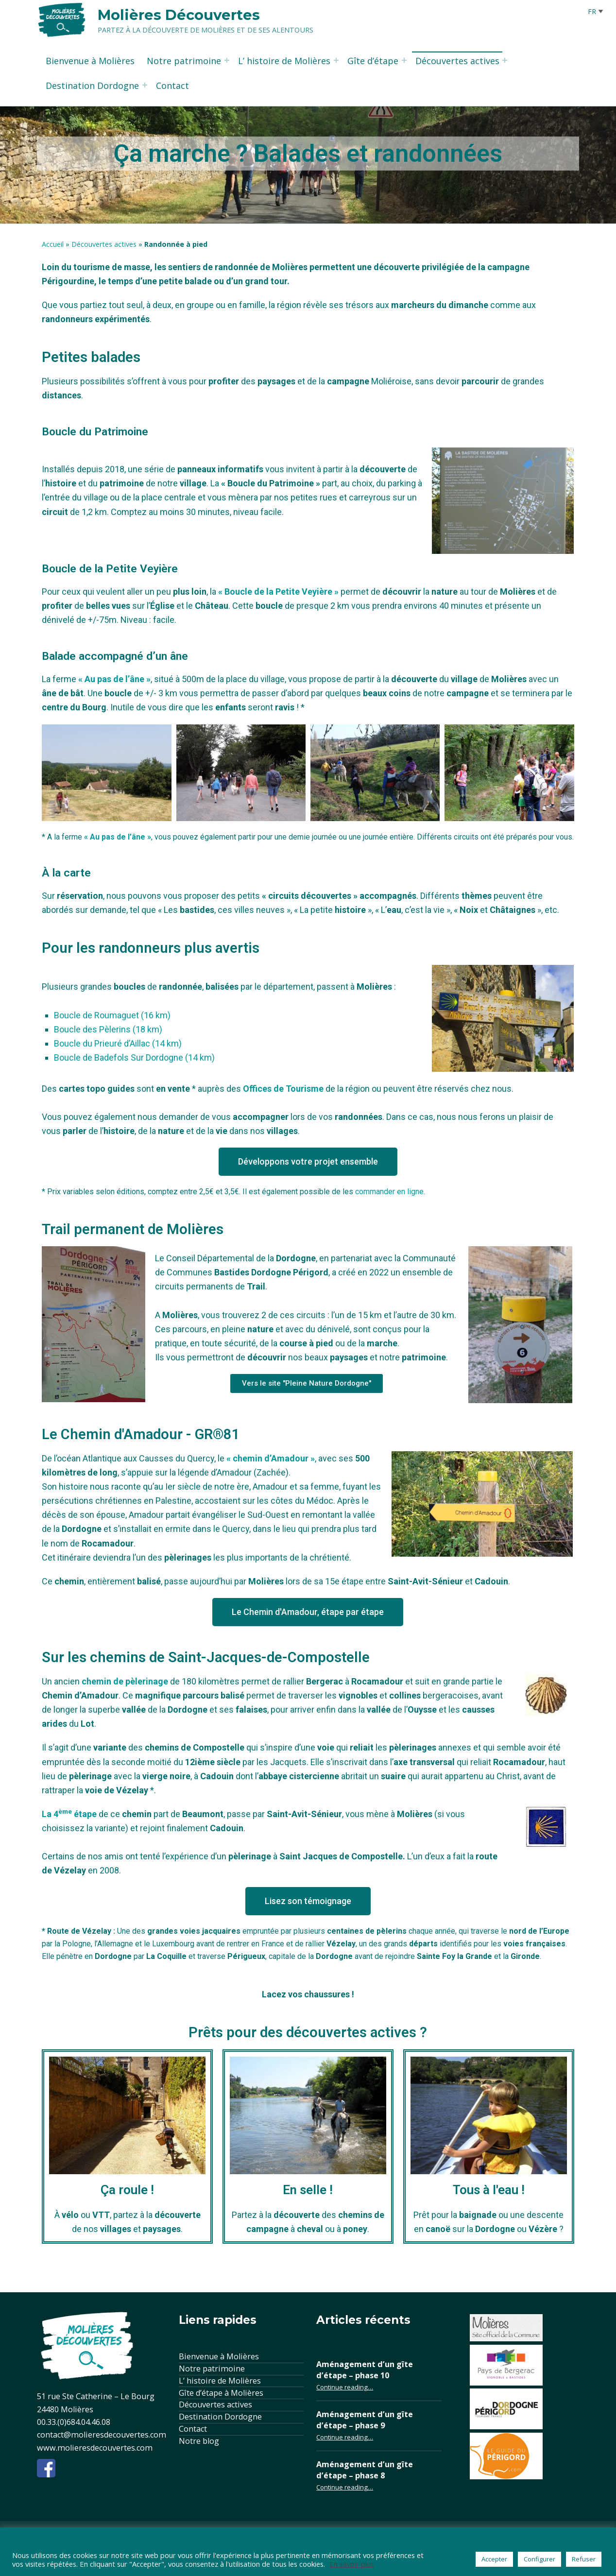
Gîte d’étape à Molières (221, 2392)
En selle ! (308, 2189)
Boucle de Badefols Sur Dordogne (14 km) (134, 1057)
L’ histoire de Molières (284, 61)
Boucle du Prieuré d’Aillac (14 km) (118, 1043)
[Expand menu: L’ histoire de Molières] (336, 60)
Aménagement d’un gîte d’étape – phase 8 (364, 2470)
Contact (172, 85)
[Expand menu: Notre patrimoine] (226, 60)
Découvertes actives (457, 61)
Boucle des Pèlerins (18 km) (108, 1029)
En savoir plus (351, 2564)
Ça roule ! (127, 2189)
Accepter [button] (494, 2559)
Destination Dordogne (92, 85)
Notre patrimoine (184, 61)
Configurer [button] (539, 2559)
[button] (308, 1162)
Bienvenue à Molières (90, 61)
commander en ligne (389, 1191)
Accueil (53, 244)
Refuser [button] (584, 2559)
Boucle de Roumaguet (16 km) (112, 1015)
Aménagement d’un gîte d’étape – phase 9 (364, 2420)
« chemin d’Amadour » (270, 1458)
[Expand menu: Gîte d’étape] (404, 60)
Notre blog (199, 2441)
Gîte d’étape (372, 61)
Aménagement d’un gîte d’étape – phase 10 (364, 2370)
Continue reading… (344, 2387)
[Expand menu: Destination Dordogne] (144, 85)
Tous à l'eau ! (489, 2189)
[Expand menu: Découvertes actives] (504, 60)
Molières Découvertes (179, 14)
